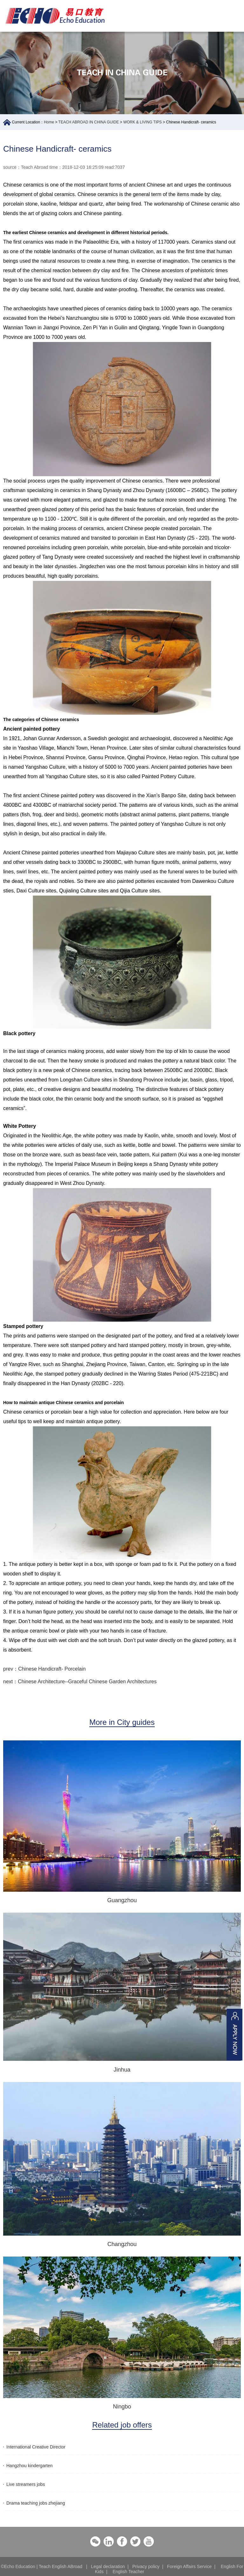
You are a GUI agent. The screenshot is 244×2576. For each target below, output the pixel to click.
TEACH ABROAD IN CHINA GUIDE (88, 122)
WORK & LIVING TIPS (142, 122)
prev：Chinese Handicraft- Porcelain (44, 1669)
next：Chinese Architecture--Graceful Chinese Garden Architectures (80, 1681)
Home (49, 122)
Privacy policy (146, 2566)
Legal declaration (108, 2566)
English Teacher (128, 2571)
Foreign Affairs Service (189, 2566)
